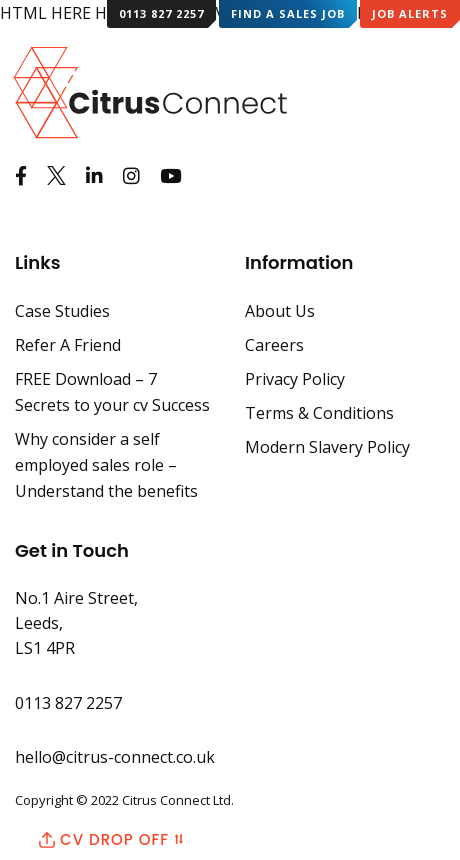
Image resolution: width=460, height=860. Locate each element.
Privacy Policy (295, 379)
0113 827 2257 (161, 13)
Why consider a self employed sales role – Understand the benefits (106, 465)
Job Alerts (410, 13)
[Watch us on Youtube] (170, 176)
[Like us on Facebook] (21, 176)
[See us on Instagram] (131, 176)
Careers (274, 345)
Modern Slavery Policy (327, 447)
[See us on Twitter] (56, 176)
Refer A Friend (68, 345)
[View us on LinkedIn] (94, 176)
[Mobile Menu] (431, 73)
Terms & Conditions (319, 413)
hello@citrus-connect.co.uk (115, 757)
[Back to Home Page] (133, 76)
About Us (280, 311)
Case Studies (62, 311)
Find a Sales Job (288, 13)
